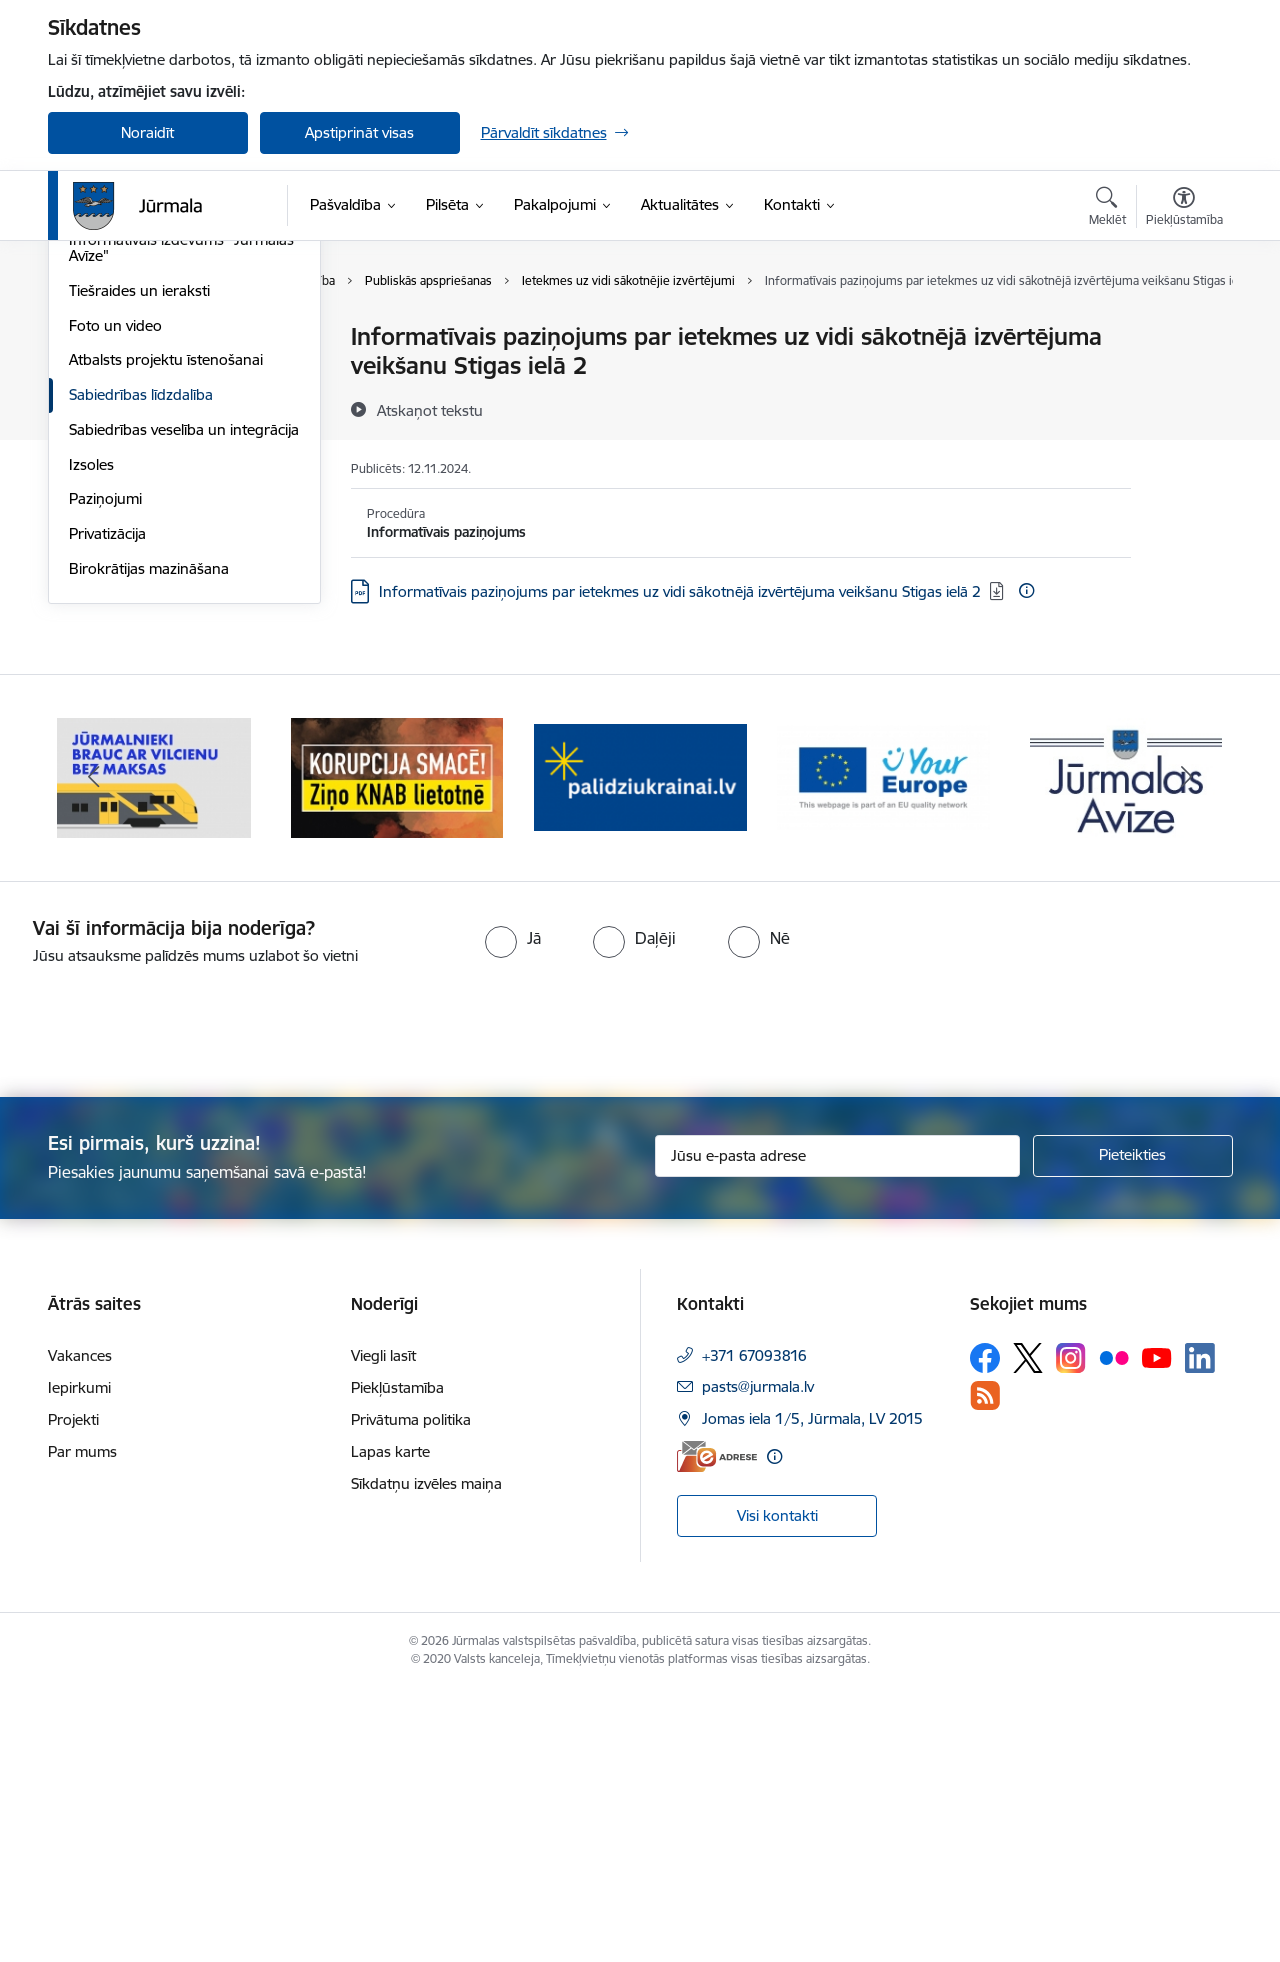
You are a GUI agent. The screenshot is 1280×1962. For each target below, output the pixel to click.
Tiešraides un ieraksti (139, 562)
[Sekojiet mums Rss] (985, 1668)
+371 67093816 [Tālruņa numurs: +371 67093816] (754, 1628)
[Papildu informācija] (1026, 590)
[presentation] (167, 1296)
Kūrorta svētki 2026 (136, 372)
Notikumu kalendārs (137, 476)
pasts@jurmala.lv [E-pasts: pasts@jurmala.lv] (758, 1659)
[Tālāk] (1187, 1050)
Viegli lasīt (383, 1628)
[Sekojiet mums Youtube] (1157, 1630)
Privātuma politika (411, 1692)
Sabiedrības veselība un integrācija (184, 701)
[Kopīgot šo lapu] (1183, 378)
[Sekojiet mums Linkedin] (1200, 1631)
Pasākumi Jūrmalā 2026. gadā (171, 407)
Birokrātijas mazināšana (149, 840)
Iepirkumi (79, 1660)
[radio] (513, 1211)
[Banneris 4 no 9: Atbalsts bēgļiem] (883, 1048)
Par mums (82, 1724)
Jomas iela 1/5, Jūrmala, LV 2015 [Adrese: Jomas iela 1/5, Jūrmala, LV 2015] (812, 1691)
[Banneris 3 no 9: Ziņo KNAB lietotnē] (640, 1048)
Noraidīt (147, 132)
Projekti (73, 1692)
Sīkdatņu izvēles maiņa (426, 1756)
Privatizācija (107, 805)
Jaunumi (97, 442)
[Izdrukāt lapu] (1183, 328)
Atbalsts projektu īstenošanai (166, 631)
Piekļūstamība (397, 1660)
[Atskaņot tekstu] (430, 410)
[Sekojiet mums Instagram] (1071, 1630)
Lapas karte (390, 1724)
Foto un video (115, 597)
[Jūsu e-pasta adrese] (837, 1428)
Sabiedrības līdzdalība (141, 666)
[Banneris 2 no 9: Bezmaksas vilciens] (397, 1048)
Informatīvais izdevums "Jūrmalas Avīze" (181, 519)
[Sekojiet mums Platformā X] (1028, 1631)
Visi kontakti (777, 1788)
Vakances (80, 1628)
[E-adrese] (717, 1728)
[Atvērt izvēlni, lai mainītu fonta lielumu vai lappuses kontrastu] (1184, 209)
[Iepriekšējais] (94, 1050)
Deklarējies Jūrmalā (134, 337)
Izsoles (91, 736)
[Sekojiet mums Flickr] (1114, 1630)
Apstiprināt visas (359, 132)
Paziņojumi (105, 770)
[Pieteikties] (1133, 1428)
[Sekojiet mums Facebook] (985, 1631)
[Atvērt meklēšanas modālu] (1107, 209)
